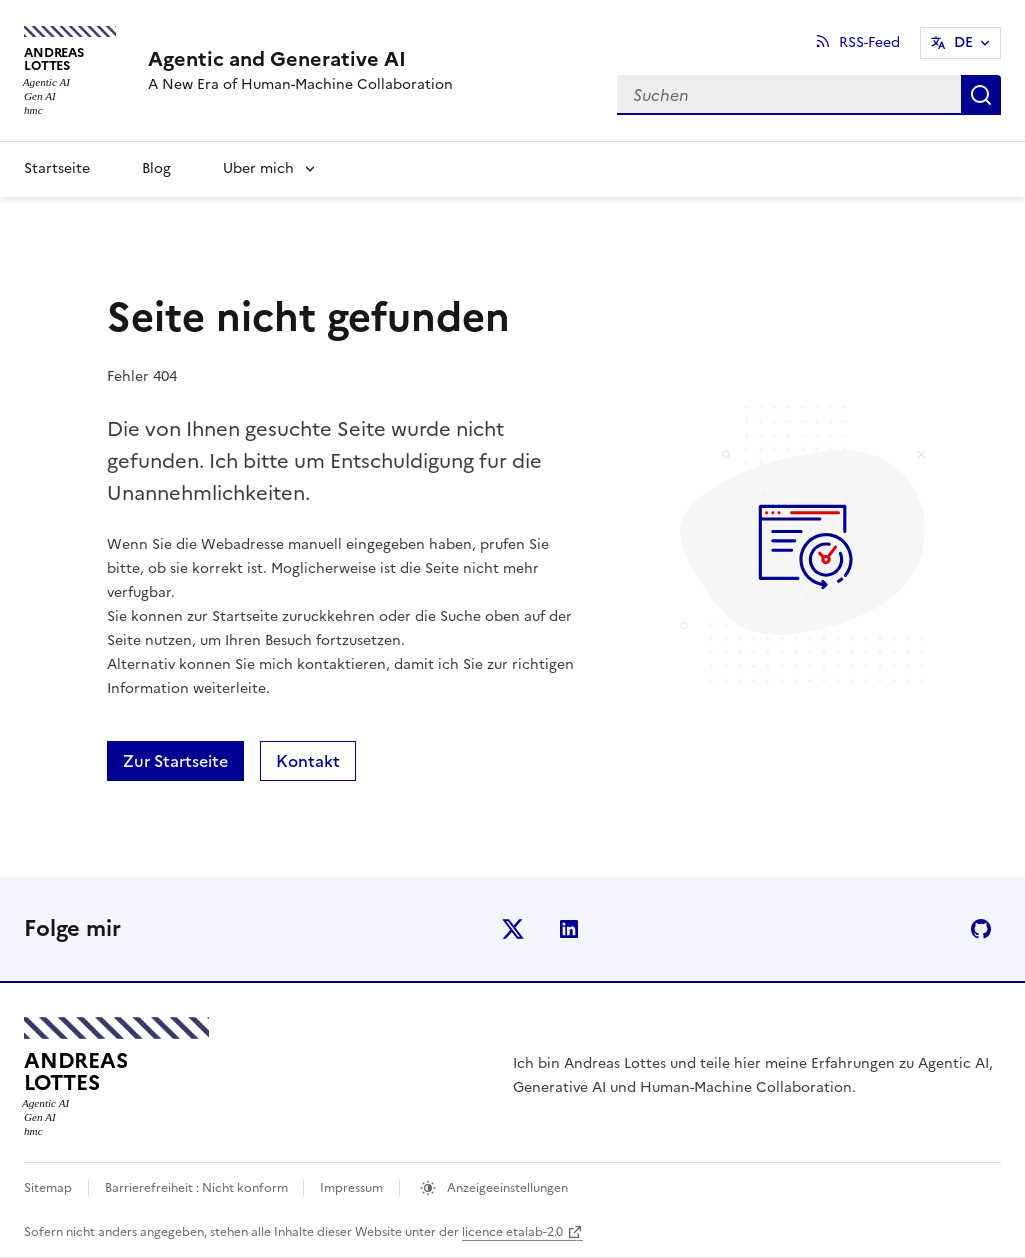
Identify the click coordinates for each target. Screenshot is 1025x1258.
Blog (156, 168)
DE (963, 42)
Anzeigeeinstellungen (506, 1188)
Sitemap (48, 1188)
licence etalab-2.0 (512, 1232)
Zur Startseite (175, 761)
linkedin (569, 929)
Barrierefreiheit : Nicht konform (198, 1188)
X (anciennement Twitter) (513, 929)
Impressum (351, 1188)
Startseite (57, 168)
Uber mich (258, 168)
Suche (981, 95)
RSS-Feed (869, 42)
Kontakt (308, 761)
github (981, 929)
